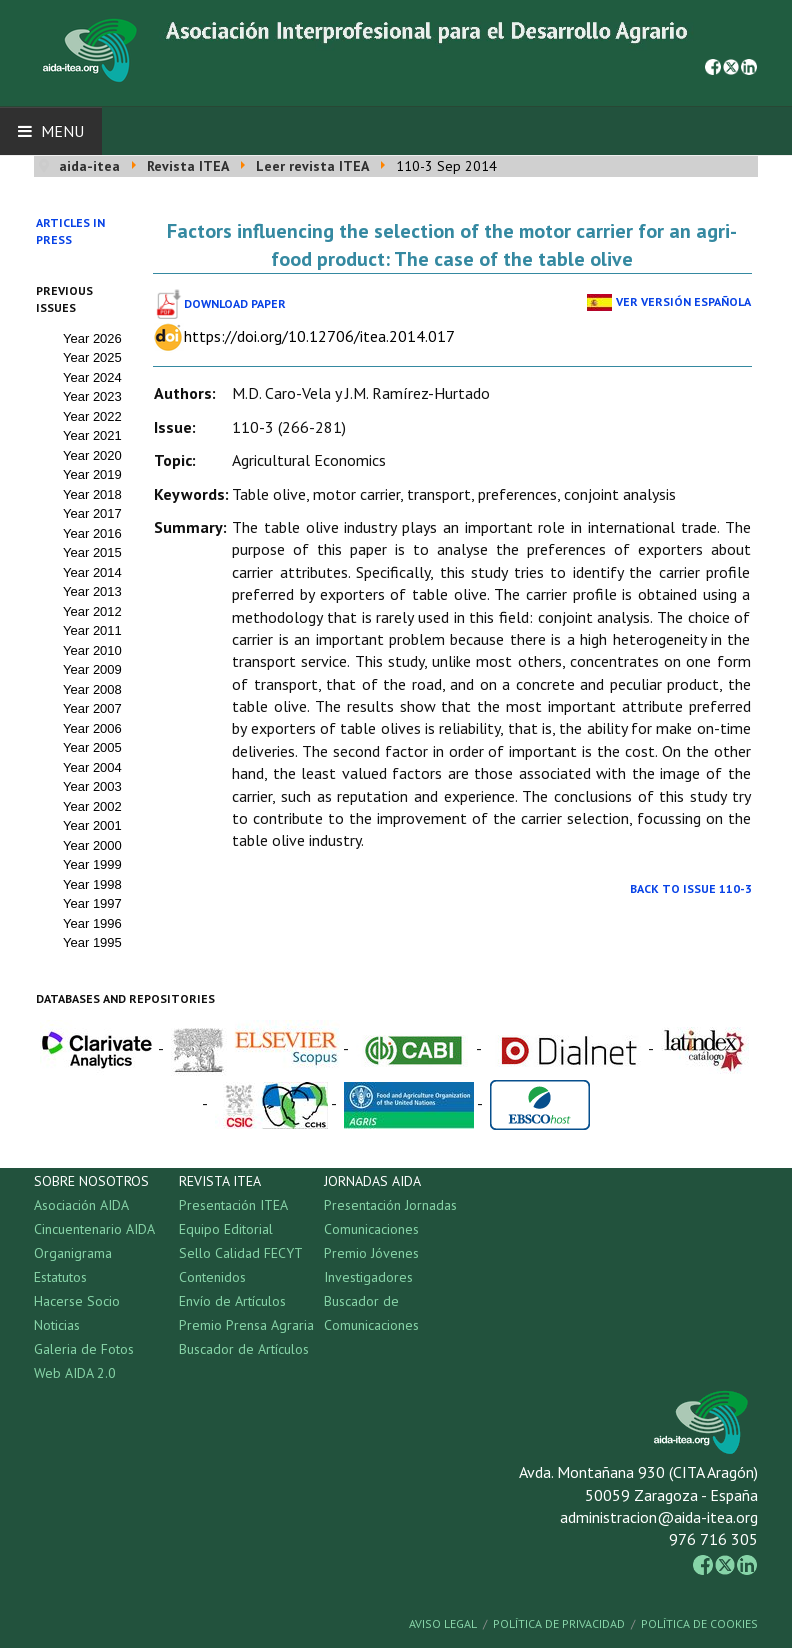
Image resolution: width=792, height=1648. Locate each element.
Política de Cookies (699, 1623)
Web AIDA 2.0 (75, 1373)
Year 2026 (92, 338)
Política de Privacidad (559, 1623)
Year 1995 (92, 942)
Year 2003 (92, 786)
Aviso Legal (443, 1623)
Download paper (235, 303)
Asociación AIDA (81, 1205)
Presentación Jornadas (390, 1205)
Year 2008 (92, 689)
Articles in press (70, 231)
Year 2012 (92, 611)
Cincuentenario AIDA (94, 1229)
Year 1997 (92, 903)
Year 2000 (92, 845)
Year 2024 (92, 377)
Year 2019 (92, 474)
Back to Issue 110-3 (691, 888)
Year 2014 (92, 572)
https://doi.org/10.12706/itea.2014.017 (319, 336)
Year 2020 (92, 455)
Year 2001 (92, 825)
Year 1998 (92, 884)
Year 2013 (92, 591)
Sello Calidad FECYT (241, 1253)
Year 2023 (92, 396)
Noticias (57, 1325)
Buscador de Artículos (244, 1349)
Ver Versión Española (683, 301)
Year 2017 (92, 513)
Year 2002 (92, 806)
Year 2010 (92, 650)
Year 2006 (92, 728)
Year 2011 (92, 630)
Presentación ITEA (233, 1205)
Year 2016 (92, 533)
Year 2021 (92, 435)
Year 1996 (92, 923)
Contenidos (212, 1277)
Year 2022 (92, 416)
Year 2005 (92, 747)
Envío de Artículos (232, 1301)
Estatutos (60, 1277)
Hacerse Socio (77, 1301)
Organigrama (73, 1253)
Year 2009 (92, 669)
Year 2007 (92, 708)
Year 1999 (92, 864)
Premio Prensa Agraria (246, 1325)
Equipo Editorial (226, 1229)
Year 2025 (92, 357)
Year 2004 (92, 767)
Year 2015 (92, 552)
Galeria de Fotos (84, 1349)
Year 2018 (92, 494)
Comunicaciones (371, 1229)
